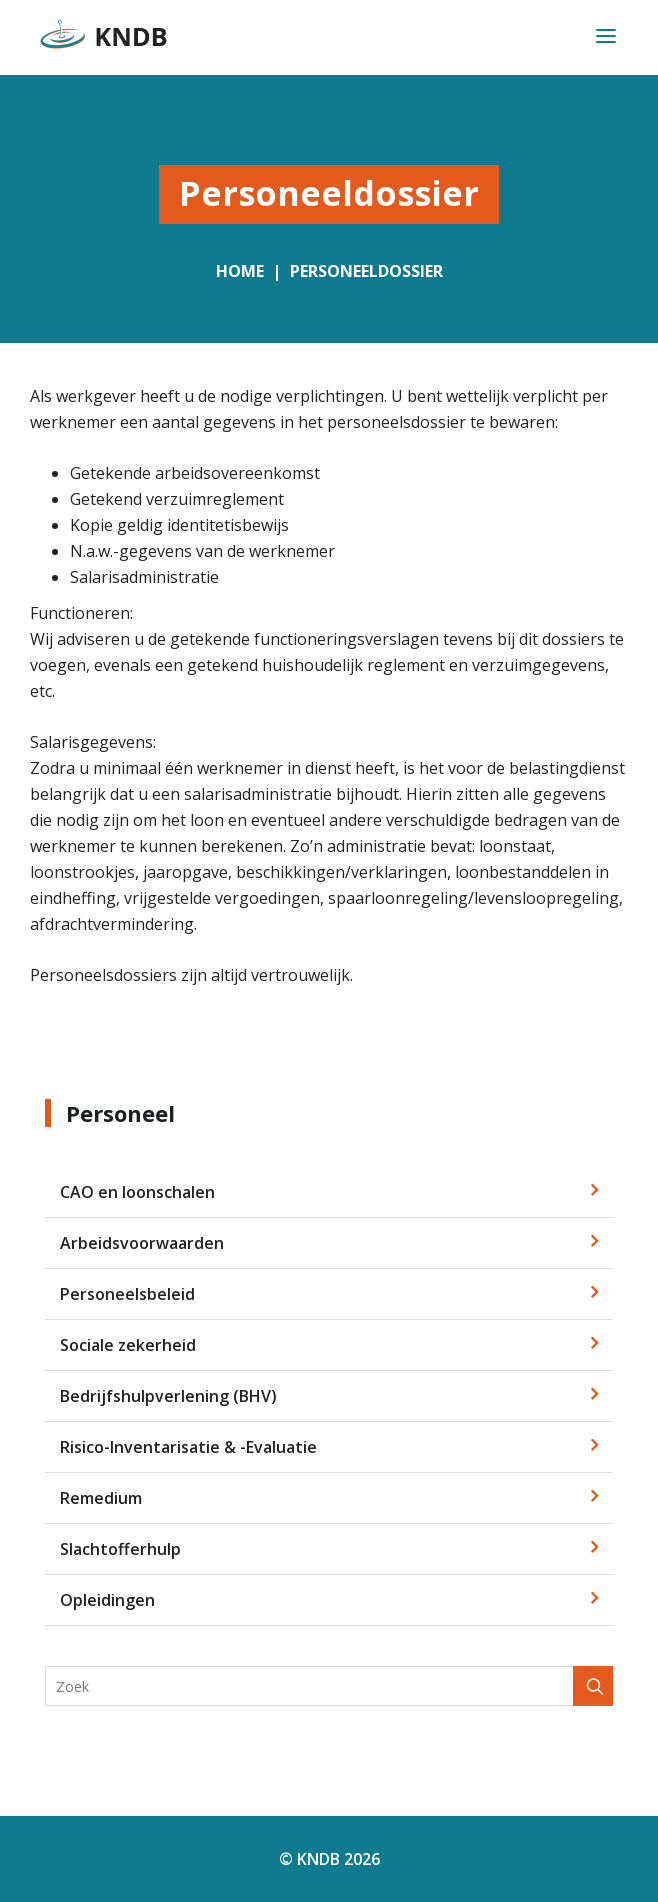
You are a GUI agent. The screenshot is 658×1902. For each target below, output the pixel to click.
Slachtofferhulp (120, 1549)
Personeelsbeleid (127, 1294)
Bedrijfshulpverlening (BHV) (168, 1396)
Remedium (101, 1498)
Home (240, 271)
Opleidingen (107, 1600)
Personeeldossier (366, 271)
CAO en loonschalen (137, 1192)
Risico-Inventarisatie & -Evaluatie (188, 1447)
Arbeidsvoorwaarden (142, 1243)
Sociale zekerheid (128, 1345)
